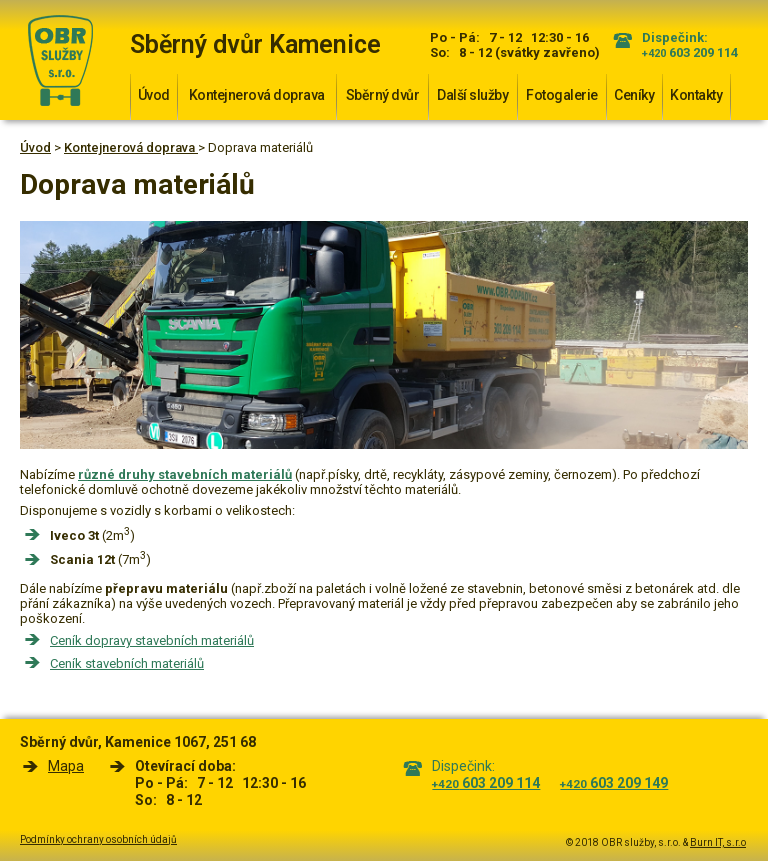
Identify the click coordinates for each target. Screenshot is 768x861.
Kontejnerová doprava (257, 95)
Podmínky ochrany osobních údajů (98, 839)
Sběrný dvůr (383, 95)
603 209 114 (690, 52)
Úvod (154, 95)
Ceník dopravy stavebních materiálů (152, 640)
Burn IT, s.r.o (718, 842)
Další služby (472, 95)
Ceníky (634, 95)
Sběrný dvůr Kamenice (255, 44)
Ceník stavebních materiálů (127, 663)
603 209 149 (614, 783)
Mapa (66, 766)
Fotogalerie (562, 95)
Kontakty (696, 95)
